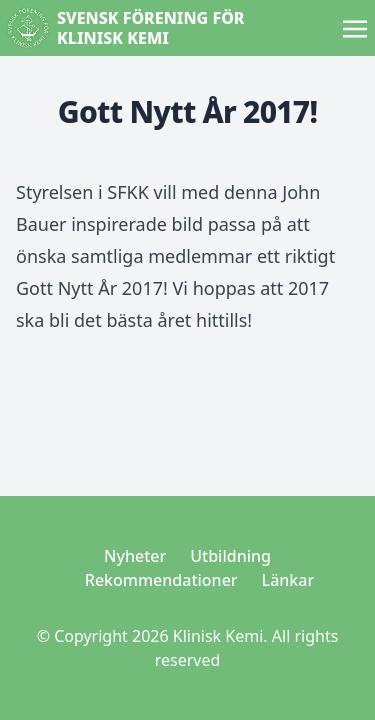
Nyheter (135, 556)
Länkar (288, 580)
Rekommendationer (161, 580)
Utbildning (230, 556)
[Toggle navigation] (355, 27)
